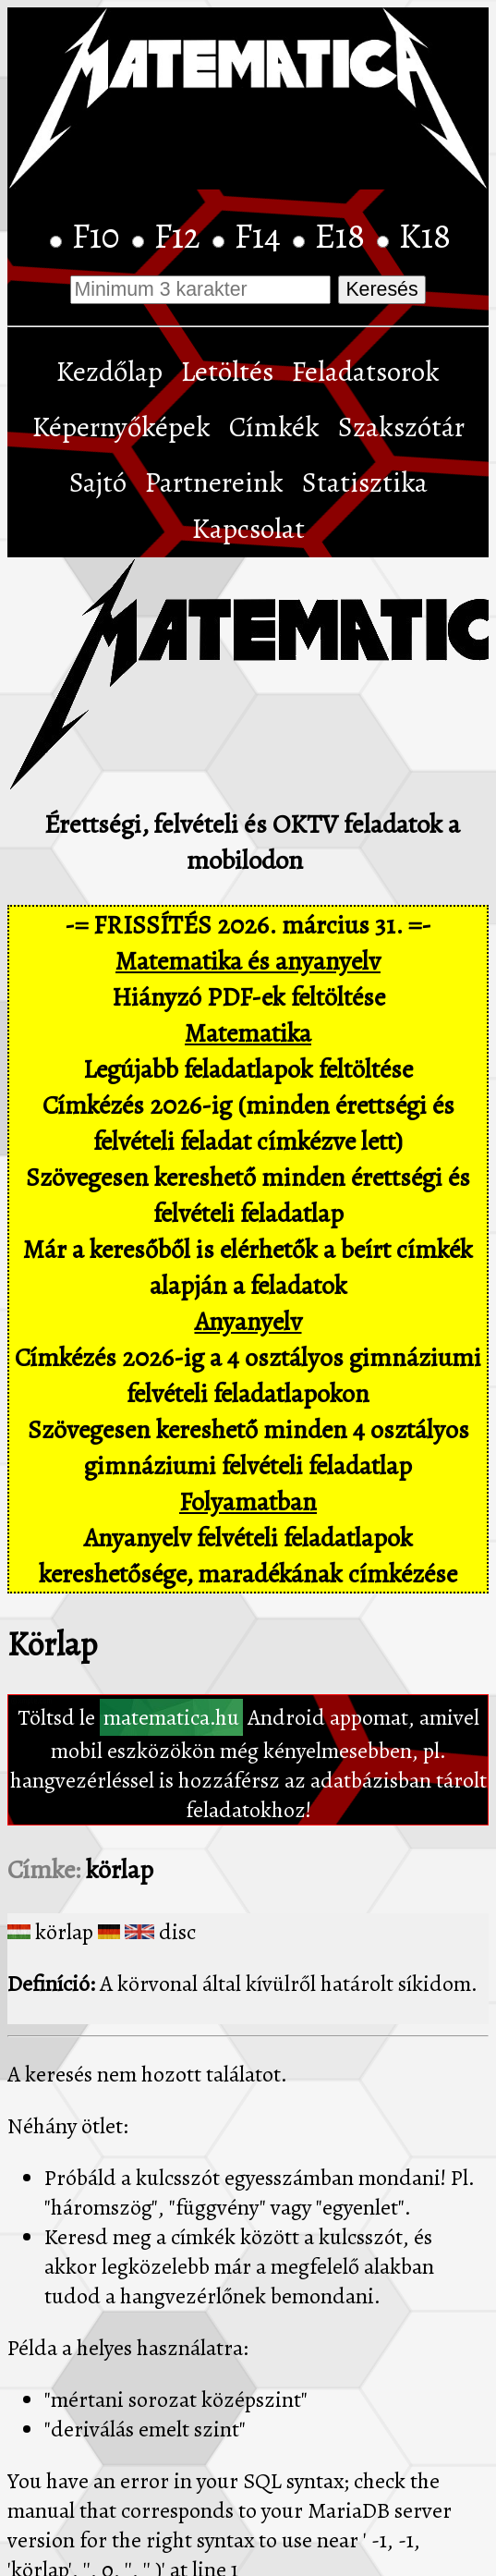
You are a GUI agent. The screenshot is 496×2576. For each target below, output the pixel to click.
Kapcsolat (248, 528)
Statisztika (365, 482)
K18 (425, 236)
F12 (181, 236)
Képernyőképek (121, 427)
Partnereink (214, 482)
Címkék (274, 427)
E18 (343, 236)
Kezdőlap (109, 371)
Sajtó (98, 482)
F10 (99, 236)
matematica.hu (171, 1717)
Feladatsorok (366, 371)
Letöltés (227, 371)
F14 (261, 236)
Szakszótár (401, 427)
